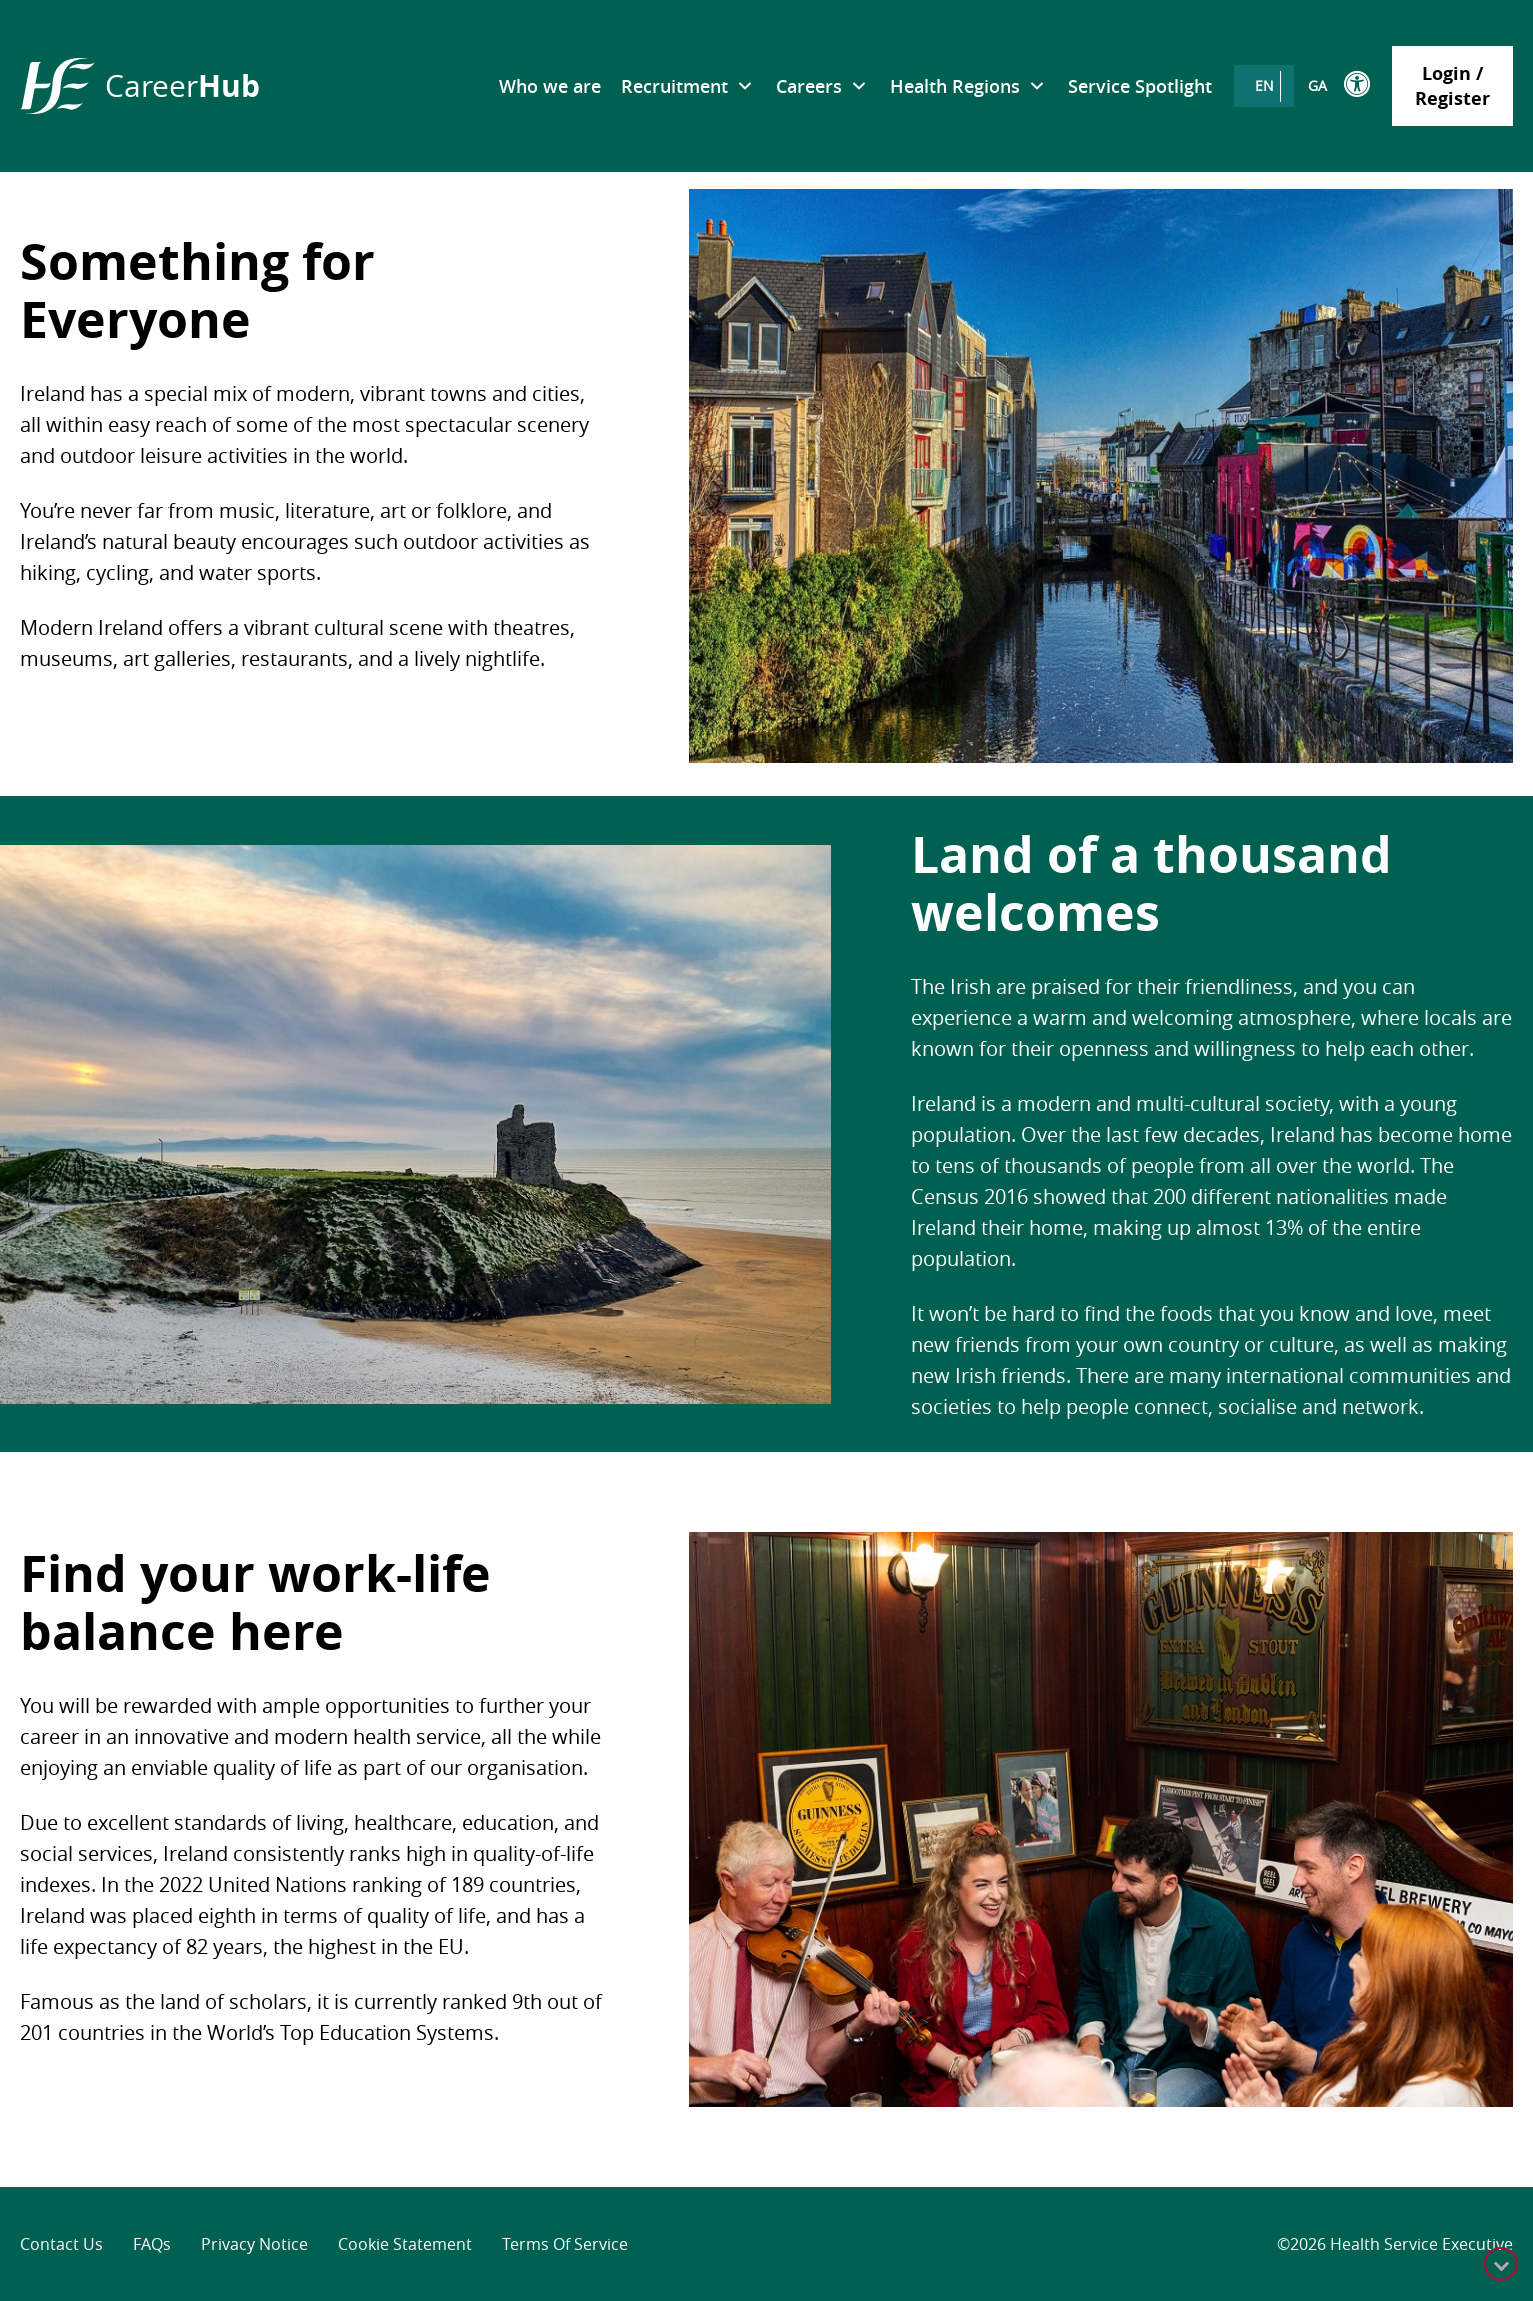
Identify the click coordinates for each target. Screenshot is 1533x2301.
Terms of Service (565, 2244)
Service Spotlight (1140, 86)
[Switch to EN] (1264, 86)
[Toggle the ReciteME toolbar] (1358, 84)
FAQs (152, 2244)
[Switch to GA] (1318, 86)
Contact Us (61, 2244)
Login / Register (1452, 86)
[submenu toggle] (744, 86)
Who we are (550, 86)
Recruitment (674, 86)
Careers (809, 86)
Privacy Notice (254, 2244)
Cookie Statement (405, 2244)
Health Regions (955, 86)
